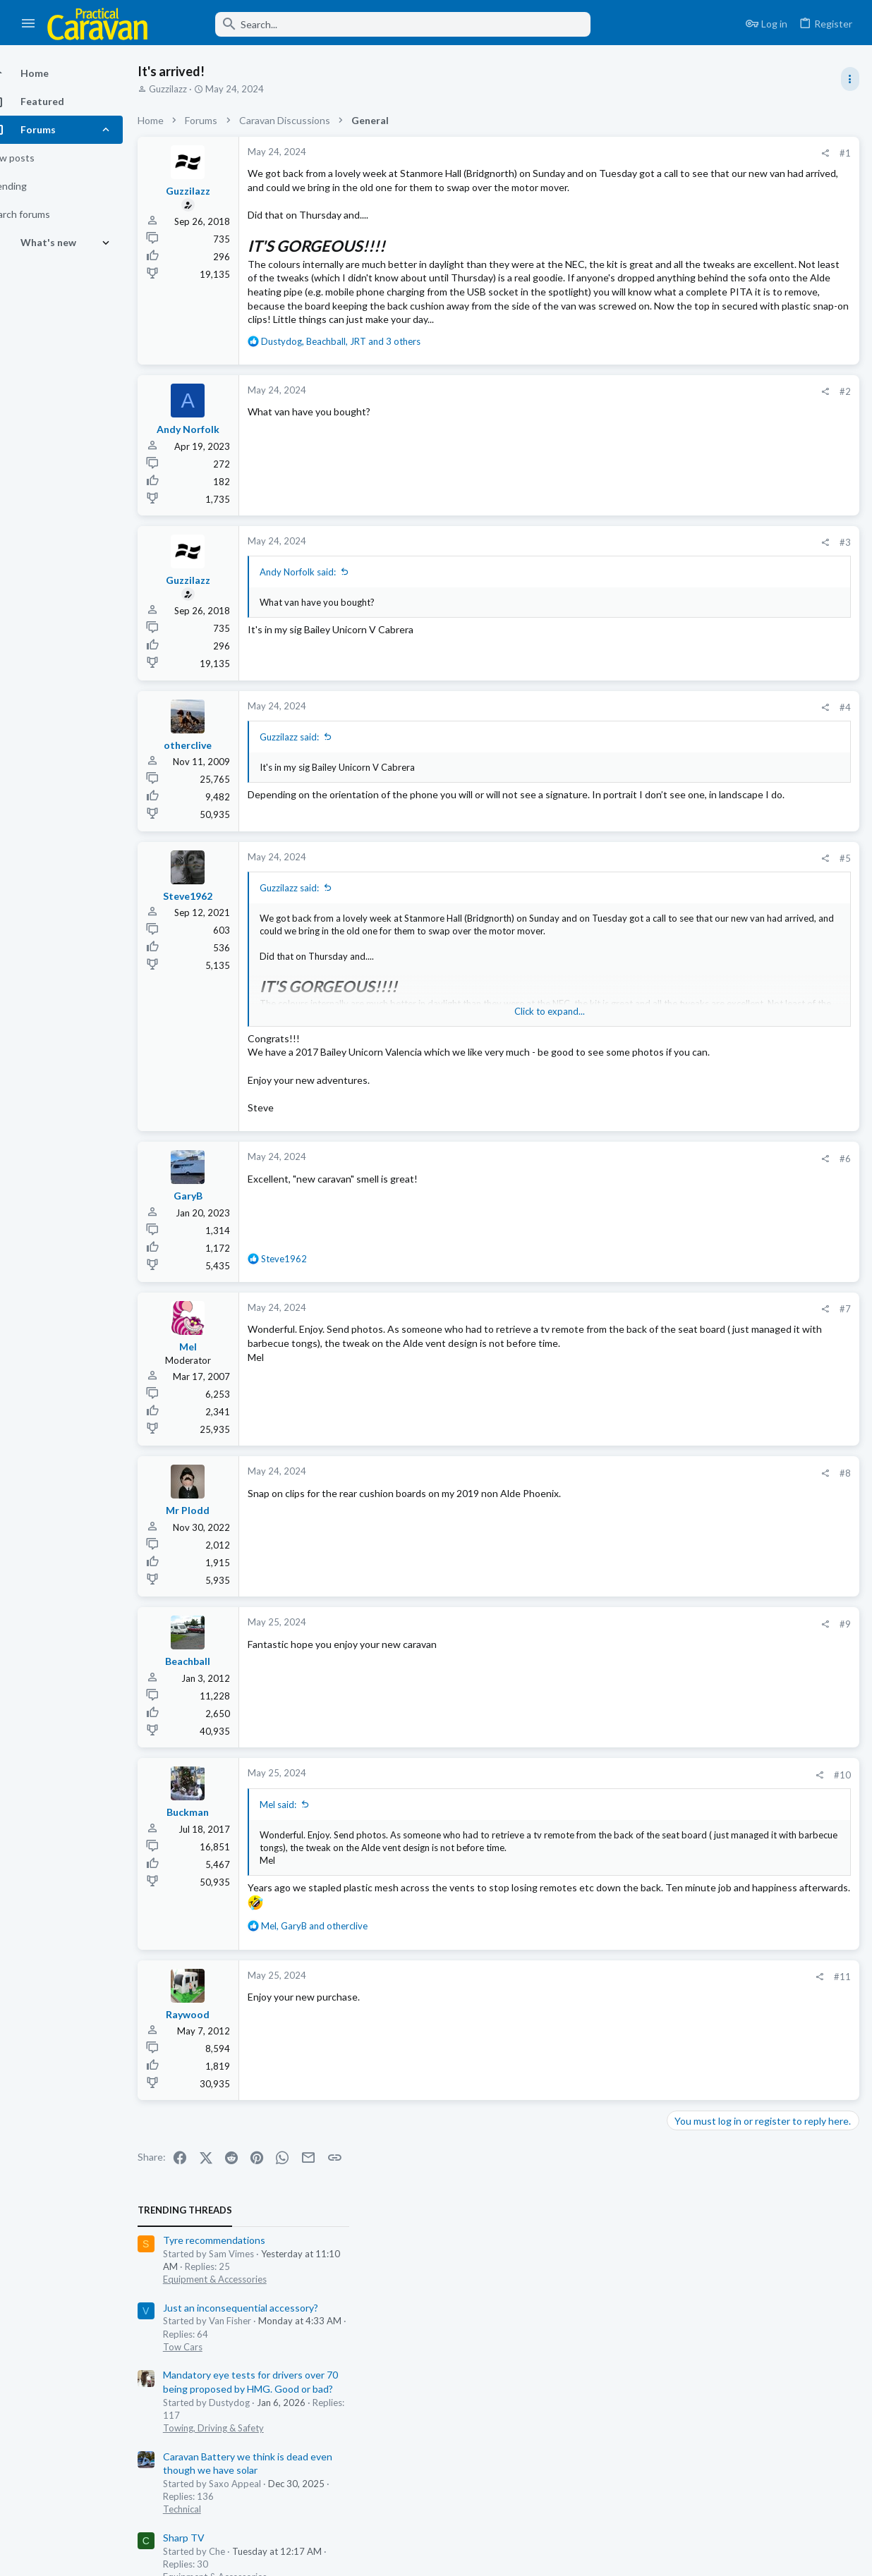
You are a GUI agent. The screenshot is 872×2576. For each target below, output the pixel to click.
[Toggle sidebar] (849, 79)
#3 (618, 598)
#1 (618, 153)
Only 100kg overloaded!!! (728, 834)
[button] (28, 24)
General (688, 805)
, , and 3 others (365, 396)
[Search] (379, 24)
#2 (618, 447)
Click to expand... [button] (448, 1067)
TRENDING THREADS (693, 143)
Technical (691, 442)
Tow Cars (691, 280)
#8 (618, 1543)
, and (339, 2009)
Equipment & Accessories (723, 213)
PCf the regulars (708, 888)
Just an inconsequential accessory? (749, 241)
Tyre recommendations (723, 174)
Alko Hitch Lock (706, 997)
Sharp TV (692, 471)
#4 (618, 762)
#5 (618, 914)
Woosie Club (700, 606)
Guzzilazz (193, 88)
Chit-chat (691, 577)
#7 (618, 1379)
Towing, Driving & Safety (722, 361)
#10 (615, 1844)
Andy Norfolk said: (322, 627)
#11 (615, 2059)
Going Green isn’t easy (722, 538)
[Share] (597, 153)
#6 (618, 1228)
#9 (618, 1693)
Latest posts (679, 681)
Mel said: (302, 1874)
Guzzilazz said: (314, 792)
